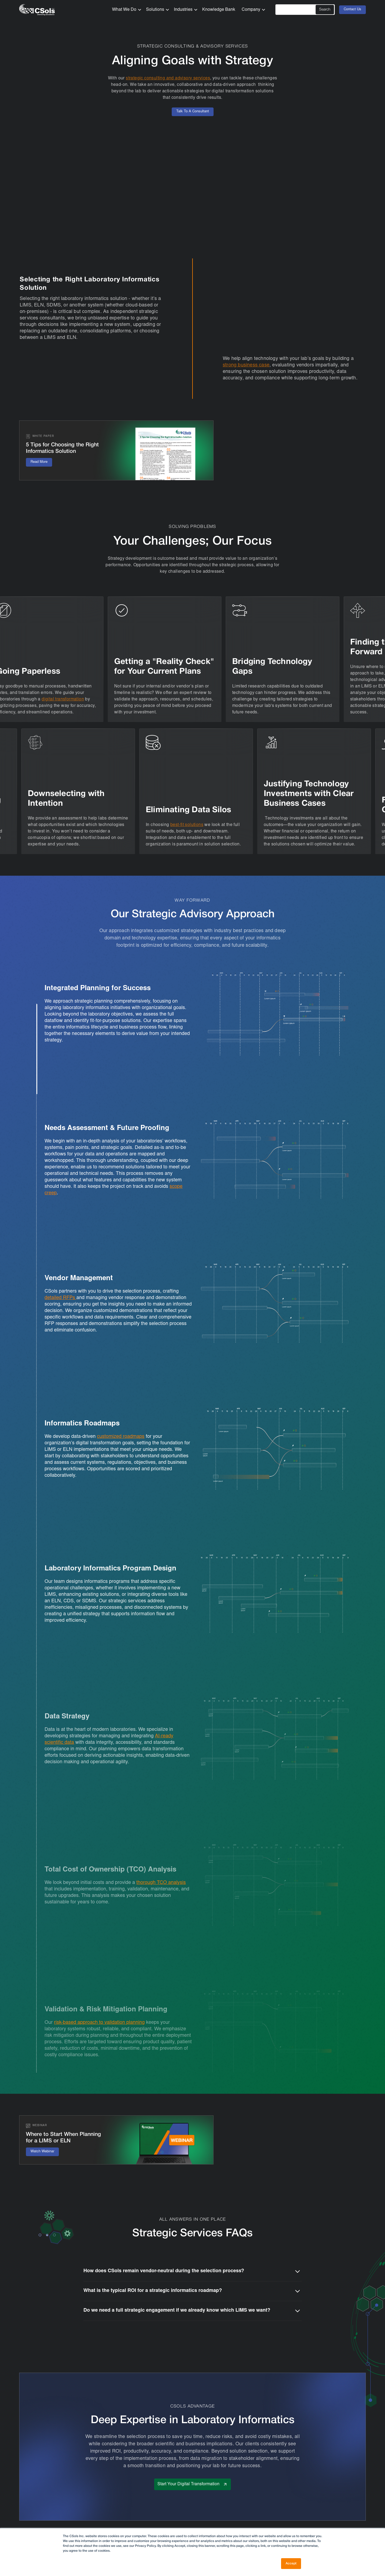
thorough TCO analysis (161, 1882)
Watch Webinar (42, 2151)
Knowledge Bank (218, 10)
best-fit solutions (185, 825)
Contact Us (352, 9)
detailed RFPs (60, 1298)
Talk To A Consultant (192, 111)
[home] (37, 10)
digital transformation (64, 699)
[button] (125, 9)
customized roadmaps (120, 1436)
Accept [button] (291, 2563)
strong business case (246, 365)
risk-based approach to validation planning (99, 2022)
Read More (39, 462)
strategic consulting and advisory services (168, 78)
